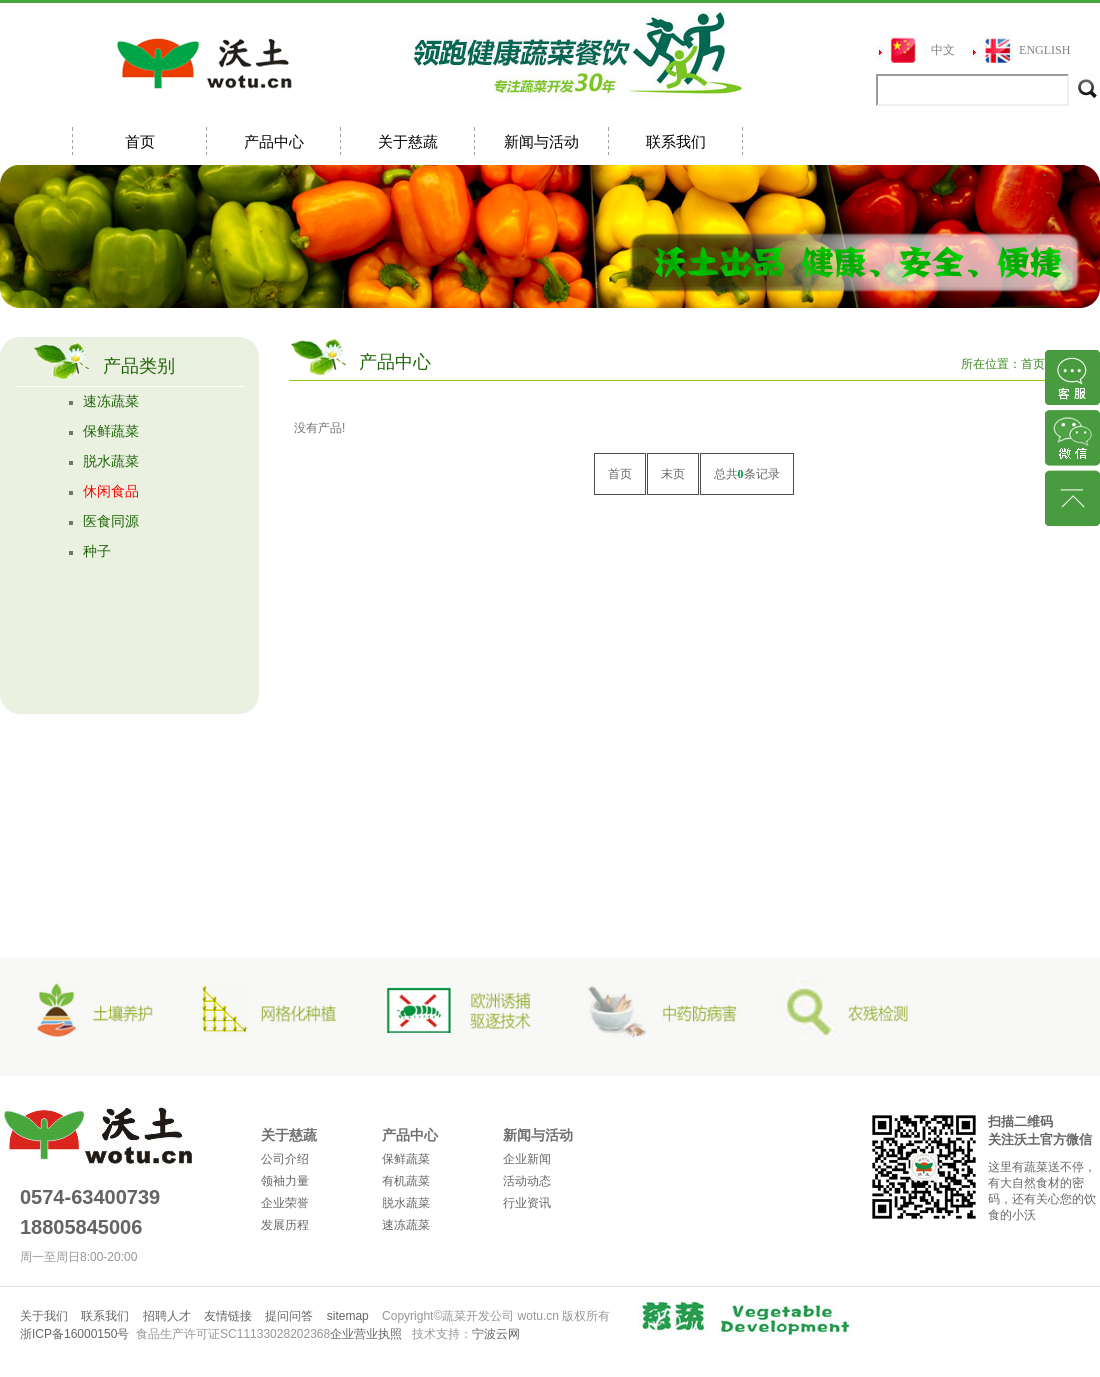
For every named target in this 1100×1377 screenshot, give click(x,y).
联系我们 (676, 141)
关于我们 (44, 1316)
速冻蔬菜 (111, 401)
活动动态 (527, 1181)
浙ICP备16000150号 (74, 1334)
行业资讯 (527, 1203)
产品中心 (274, 141)
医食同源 (111, 521)
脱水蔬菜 (111, 461)
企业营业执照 (366, 1334)
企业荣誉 (285, 1203)
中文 (943, 50)
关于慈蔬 (408, 141)
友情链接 (228, 1316)
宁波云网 (496, 1334)
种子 (97, 551)
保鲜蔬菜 (111, 431)
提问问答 (289, 1316)
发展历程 (285, 1225)
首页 (140, 141)
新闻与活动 (541, 141)
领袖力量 (285, 1181)
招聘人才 (167, 1316)
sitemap (348, 1316)
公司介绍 (285, 1159)
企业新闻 (527, 1159)
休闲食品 (111, 491)
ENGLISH (1044, 50)
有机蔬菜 (406, 1181)
